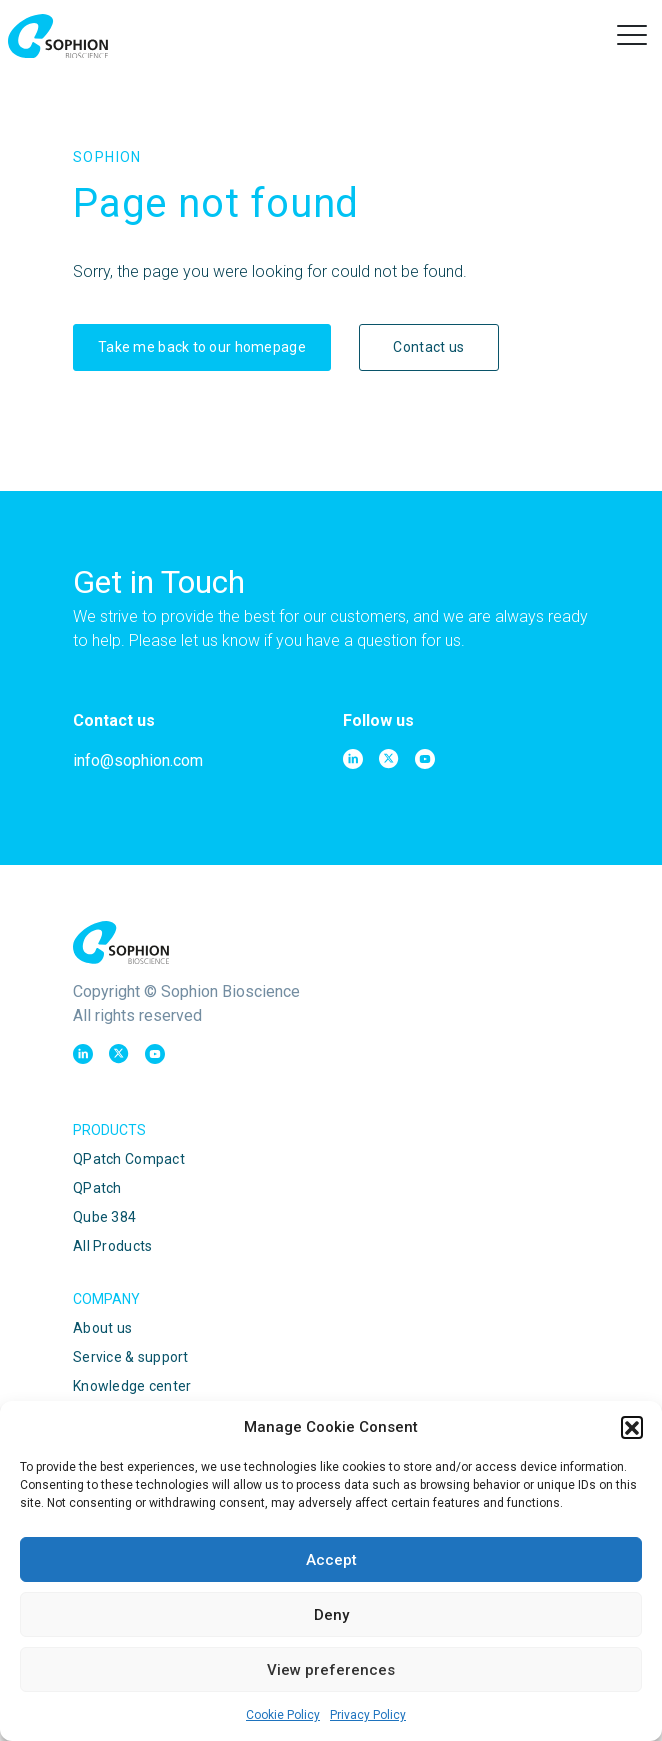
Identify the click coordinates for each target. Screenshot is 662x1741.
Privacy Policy (368, 1715)
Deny (331, 1615)
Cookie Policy (283, 1715)
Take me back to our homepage (202, 347)
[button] (632, 1427)
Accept (331, 1560)
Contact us (428, 347)
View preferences (331, 1670)
